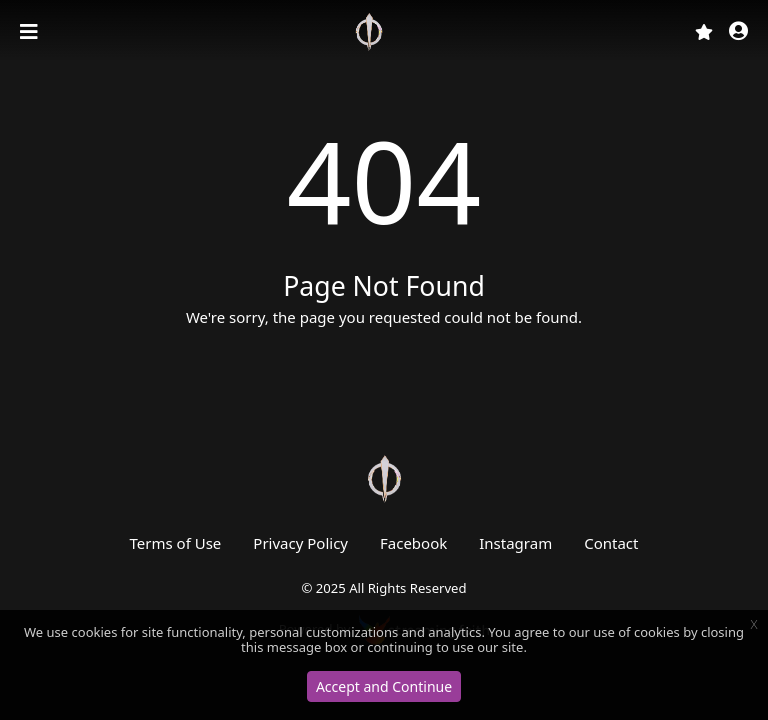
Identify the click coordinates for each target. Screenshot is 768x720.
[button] (738, 32)
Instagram (515, 543)
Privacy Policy (300, 543)
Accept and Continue (384, 686)
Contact (611, 543)
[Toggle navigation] (31, 32)
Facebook (413, 543)
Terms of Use (176, 543)
